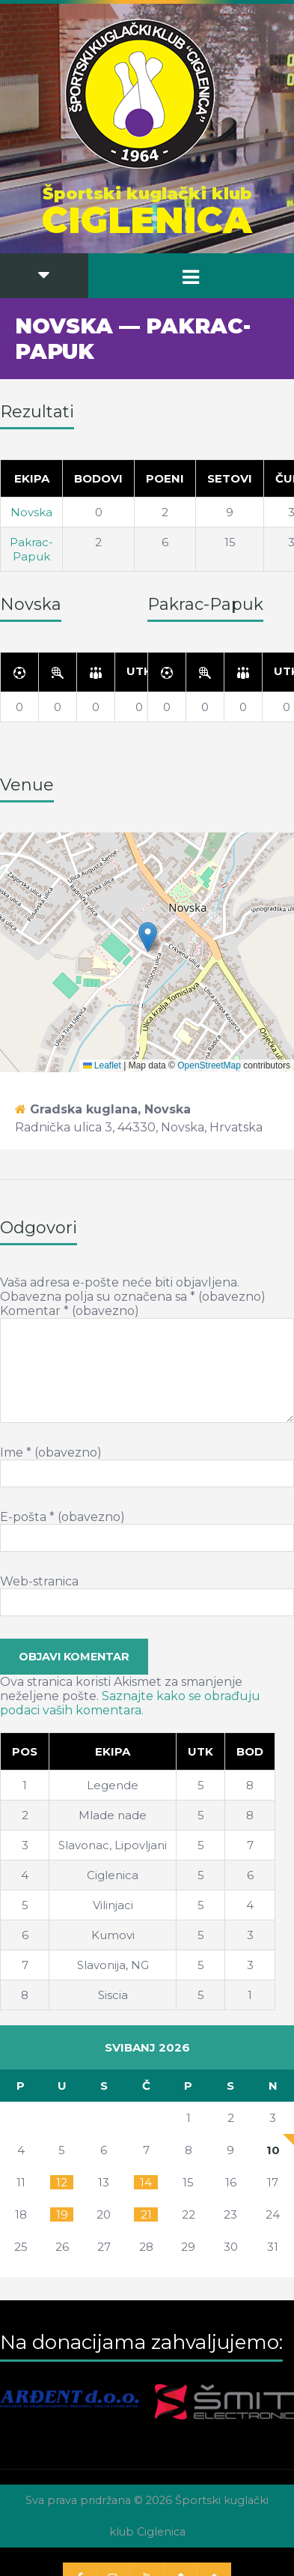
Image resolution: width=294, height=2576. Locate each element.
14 (146, 2182)
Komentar (69, 1311)
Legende (112, 1785)
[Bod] (250, 1752)
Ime (51, 1452)
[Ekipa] (113, 1752)
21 (146, 2214)
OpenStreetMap (209, 1065)
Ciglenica (112, 1875)
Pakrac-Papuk (31, 549)
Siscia (113, 1995)
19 (62, 2214)
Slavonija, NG (113, 1965)
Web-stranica (39, 1581)
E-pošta (62, 1517)
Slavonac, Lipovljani (112, 1845)
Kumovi (113, 1935)
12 (61, 2182)
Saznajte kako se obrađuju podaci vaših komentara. (130, 1703)
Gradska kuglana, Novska (110, 1109)
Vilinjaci (113, 1905)
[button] (147, 937)
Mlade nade (113, 1815)
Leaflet (102, 1065)
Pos (24, 1751)
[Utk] (139, 672)
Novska (31, 512)
